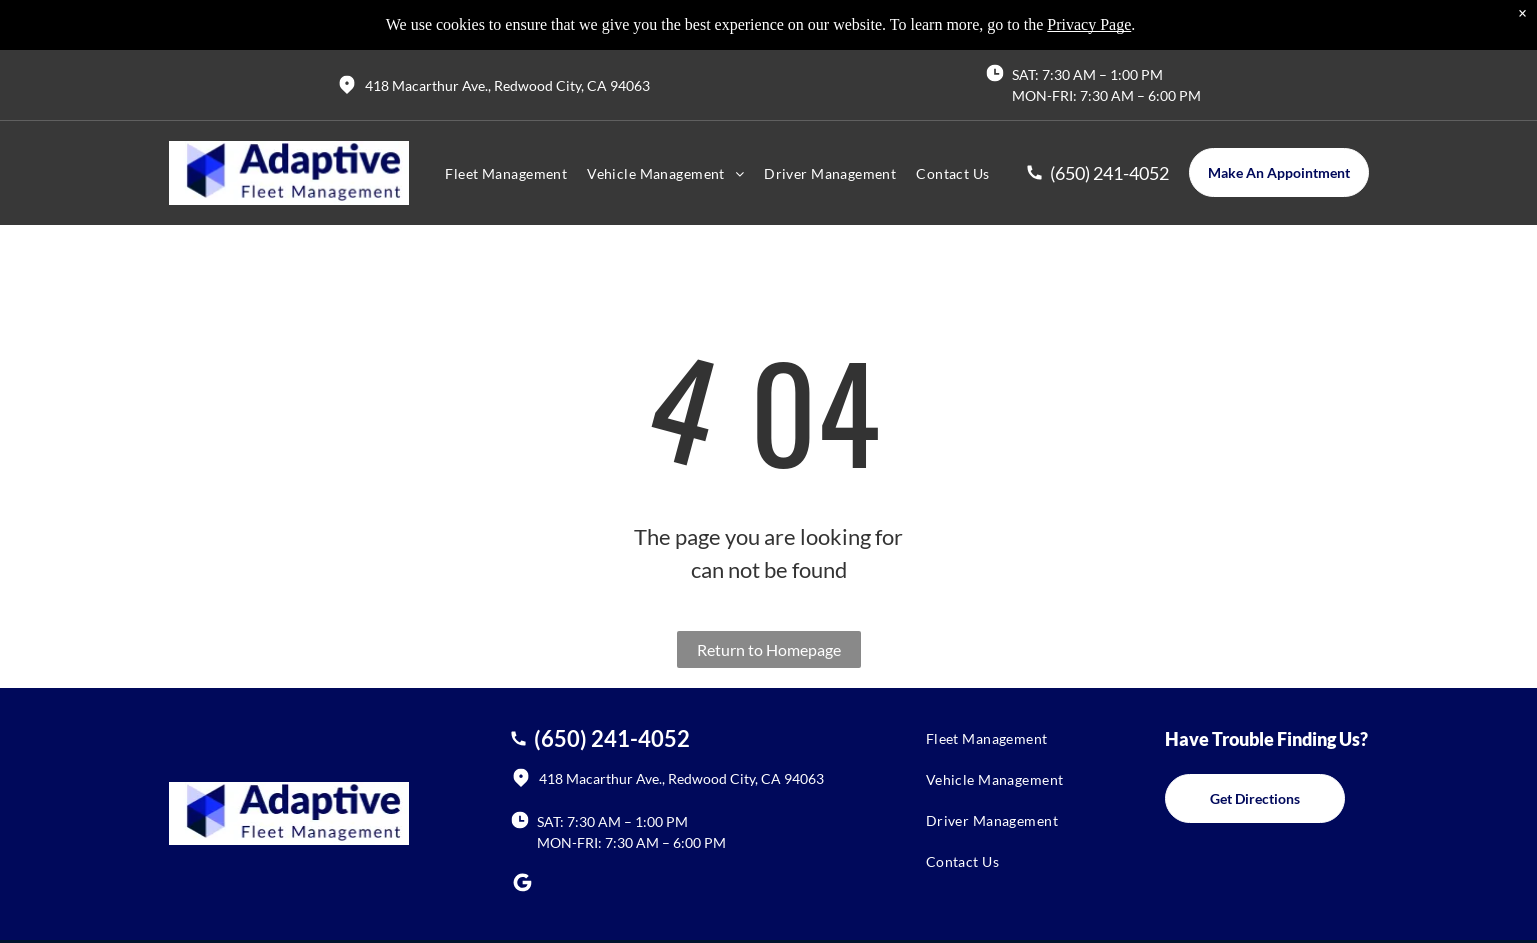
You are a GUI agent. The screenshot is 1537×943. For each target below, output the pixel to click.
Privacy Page (1089, 24)
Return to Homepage (769, 649)
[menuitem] (506, 173)
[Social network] (523, 885)
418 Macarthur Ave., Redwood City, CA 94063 (507, 85)
